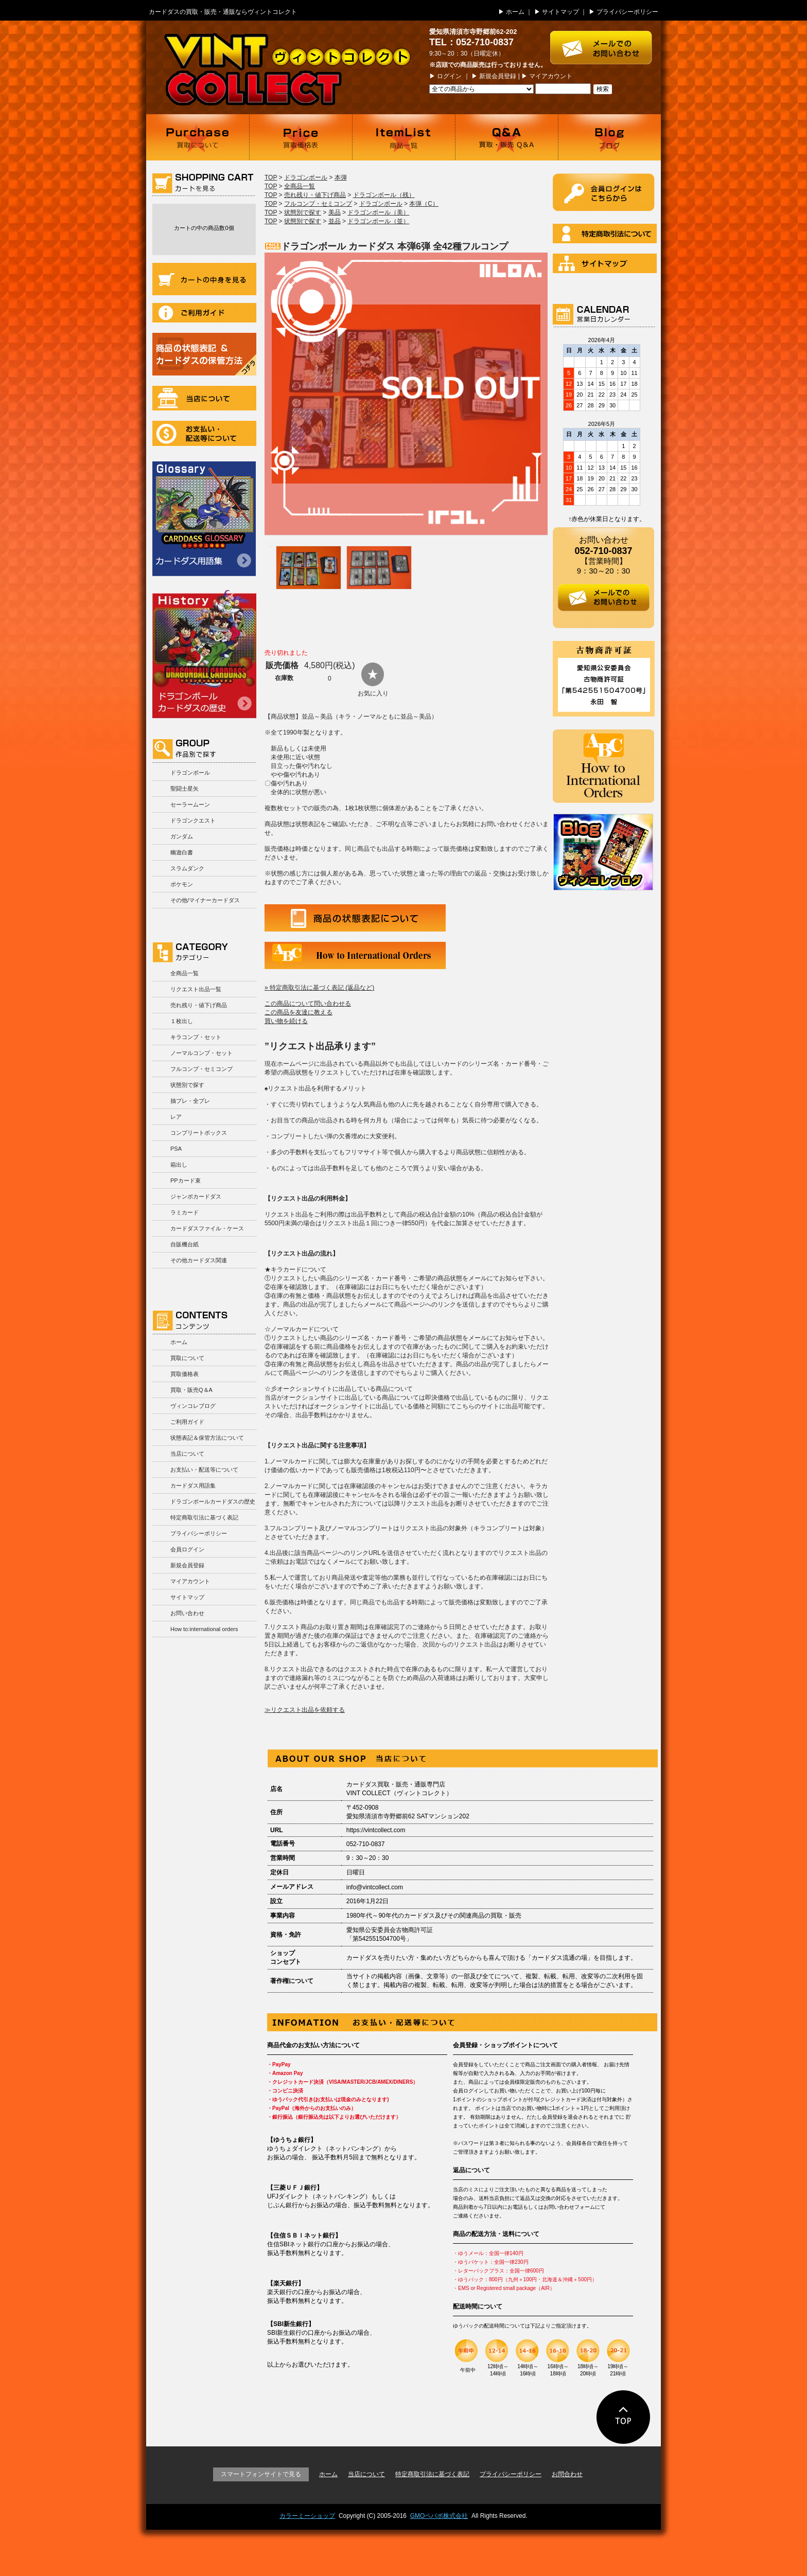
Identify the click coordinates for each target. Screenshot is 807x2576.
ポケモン (181, 884)
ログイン (449, 76)
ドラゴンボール (190, 773)
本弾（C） (423, 203)
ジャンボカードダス (195, 1196)
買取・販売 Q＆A (506, 137)
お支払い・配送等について (204, 433)
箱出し (178, 1164)
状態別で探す (187, 1085)
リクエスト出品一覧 (195, 989)
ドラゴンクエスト (193, 820)
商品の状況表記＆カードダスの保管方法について (204, 354)
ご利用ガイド (204, 313)
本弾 (341, 177)
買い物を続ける (286, 1021)
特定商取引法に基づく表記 (204, 1517)
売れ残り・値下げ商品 (198, 1005)
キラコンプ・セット (195, 1037)
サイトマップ (560, 11)
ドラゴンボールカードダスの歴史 (204, 654)
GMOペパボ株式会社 (439, 2515)
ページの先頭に (624, 2417)
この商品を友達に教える (298, 1012)
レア (176, 1117)
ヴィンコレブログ (193, 1406)
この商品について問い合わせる (308, 1003)
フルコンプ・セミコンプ (201, 1069)
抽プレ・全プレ (190, 1101)
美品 (334, 212)
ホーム (515, 11)
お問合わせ (567, 2474)
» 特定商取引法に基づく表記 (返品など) (319, 987)
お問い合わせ (187, 1613)
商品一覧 (403, 137)
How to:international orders (204, 1629)
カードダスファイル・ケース (207, 1228)
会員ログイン (187, 1549)
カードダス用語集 (204, 518)
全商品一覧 (184, 973)
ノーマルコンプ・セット (201, 1053)
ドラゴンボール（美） (378, 212)
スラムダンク (187, 868)
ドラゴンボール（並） (378, 221)
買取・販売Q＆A (191, 1390)
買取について (197, 137)
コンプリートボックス (198, 1133)
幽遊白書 (181, 852)
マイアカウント (550, 76)
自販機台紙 (184, 1244)
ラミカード (184, 1212)
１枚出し (181, 1021)
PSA (176, 1149)
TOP (271, 177)
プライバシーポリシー (627, 11)
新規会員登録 (497, 76)
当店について (204, 398)
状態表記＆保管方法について (207, 1438)
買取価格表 (300, 137)
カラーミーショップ (307, 2515)
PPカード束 (185, 1180)
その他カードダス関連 (198, 1260)
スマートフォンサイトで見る (261, 2474)
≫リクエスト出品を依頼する (305, 1709)
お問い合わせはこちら (605, 42)
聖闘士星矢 (184, 788)
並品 (334, 221)
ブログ (609, 137)
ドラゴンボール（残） (384, 195)
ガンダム (181, 836)
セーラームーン (190, 804)
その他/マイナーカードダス (205, 900)
